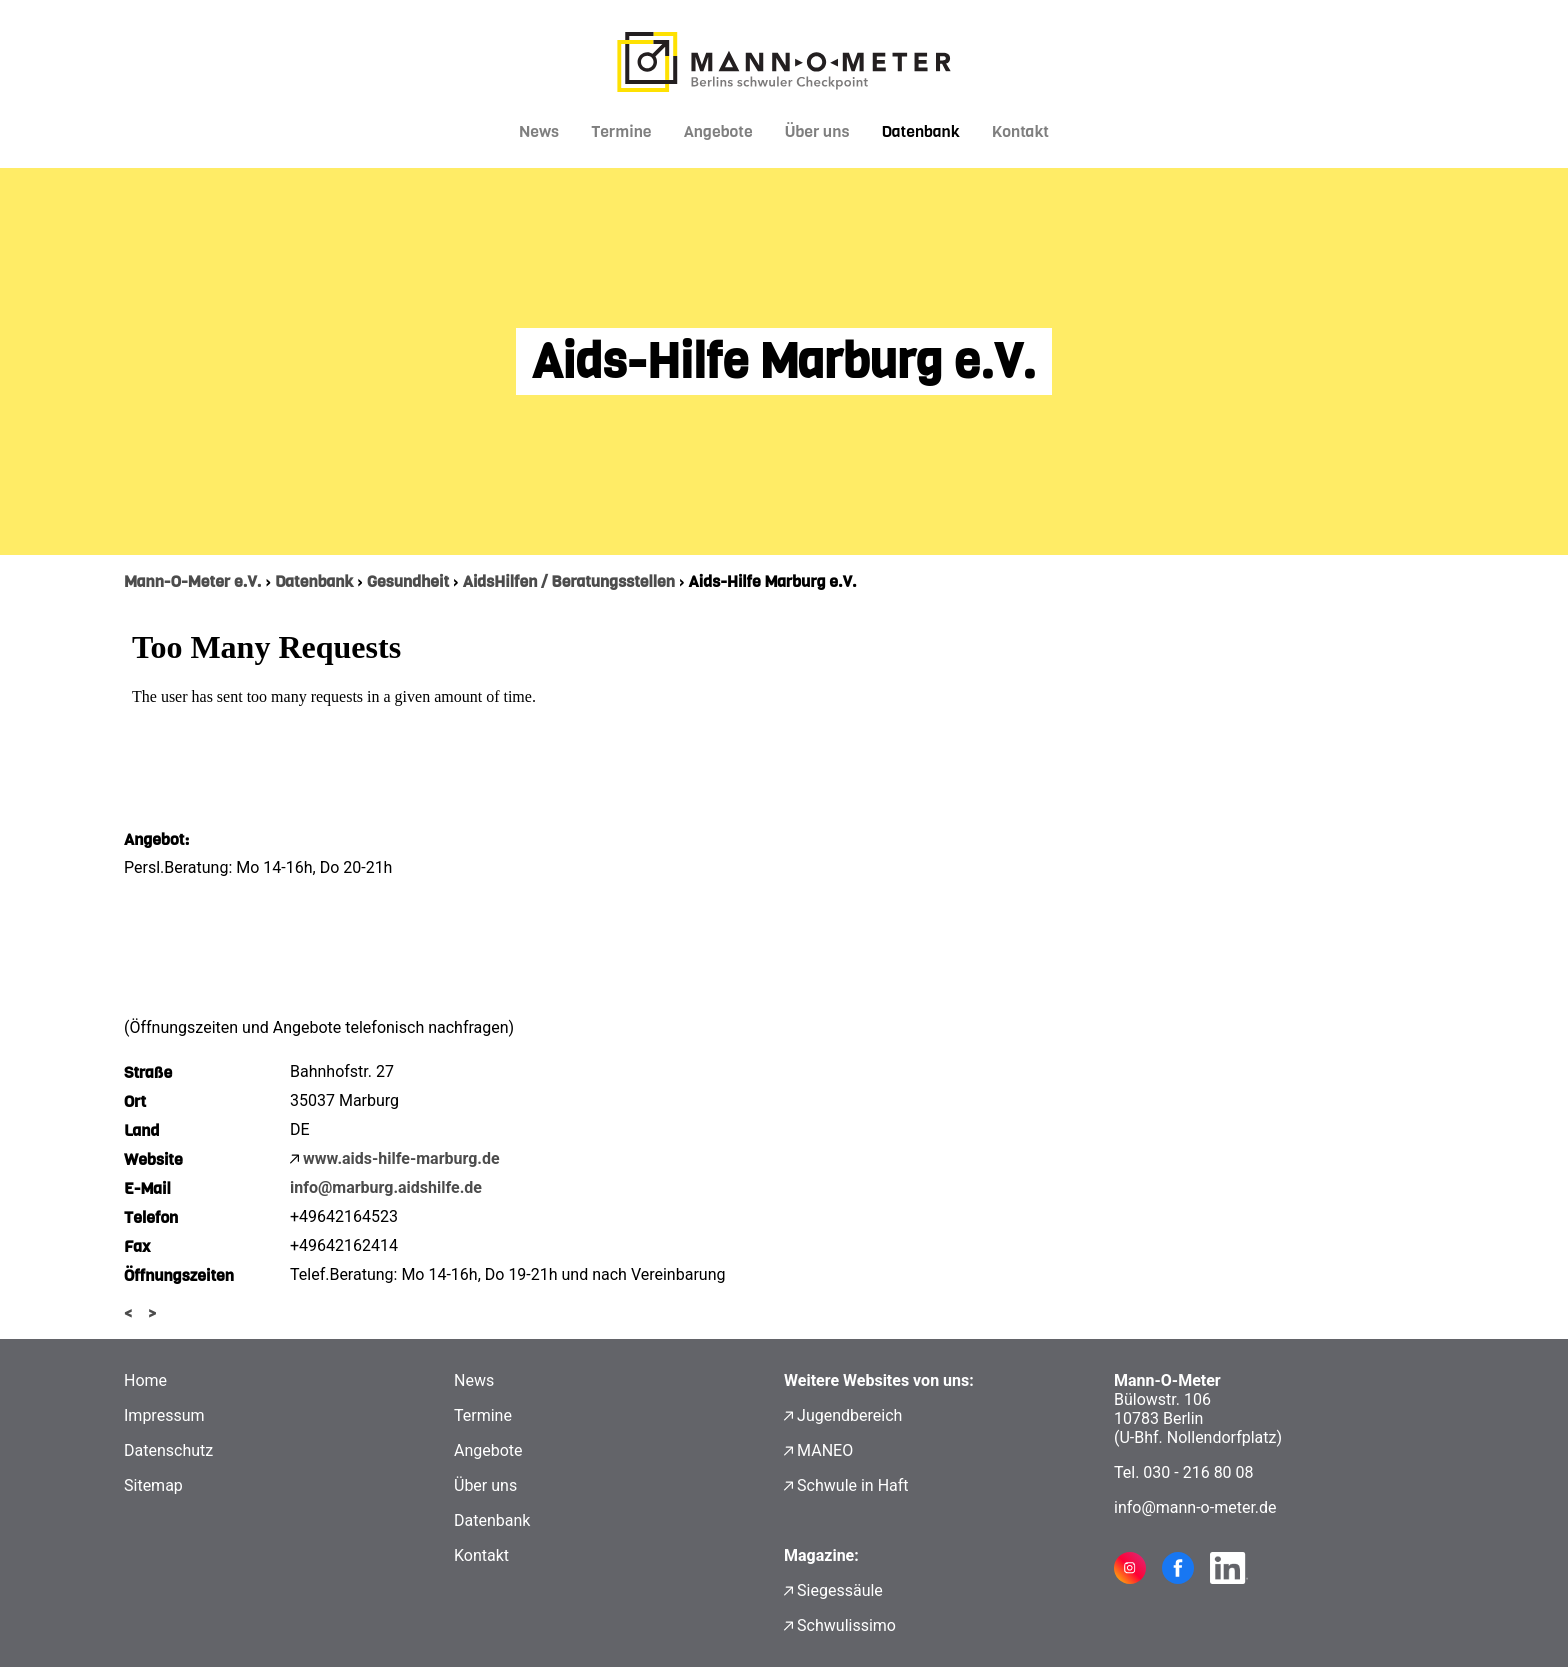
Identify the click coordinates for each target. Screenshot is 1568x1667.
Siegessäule (840, 1590)
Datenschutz (168, 1450)
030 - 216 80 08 (1198, 1472)
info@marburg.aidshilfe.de (386, 1187)
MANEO (825, 1450)
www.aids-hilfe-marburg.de (401, 1158)
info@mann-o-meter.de (1195, 1507)
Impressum (164, 1415)
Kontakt (1020, 131)
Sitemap (153, 1485)
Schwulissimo (846, 1625)
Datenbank (920, 131)
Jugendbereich (849, 1415)
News (539, 131)
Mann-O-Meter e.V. (192, 581)
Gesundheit (408, 581)
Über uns (817, 131)
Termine (621, 131)
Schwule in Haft (852, 1485)
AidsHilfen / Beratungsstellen (569, 581)
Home (145, 1380)
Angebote (718, 131)
